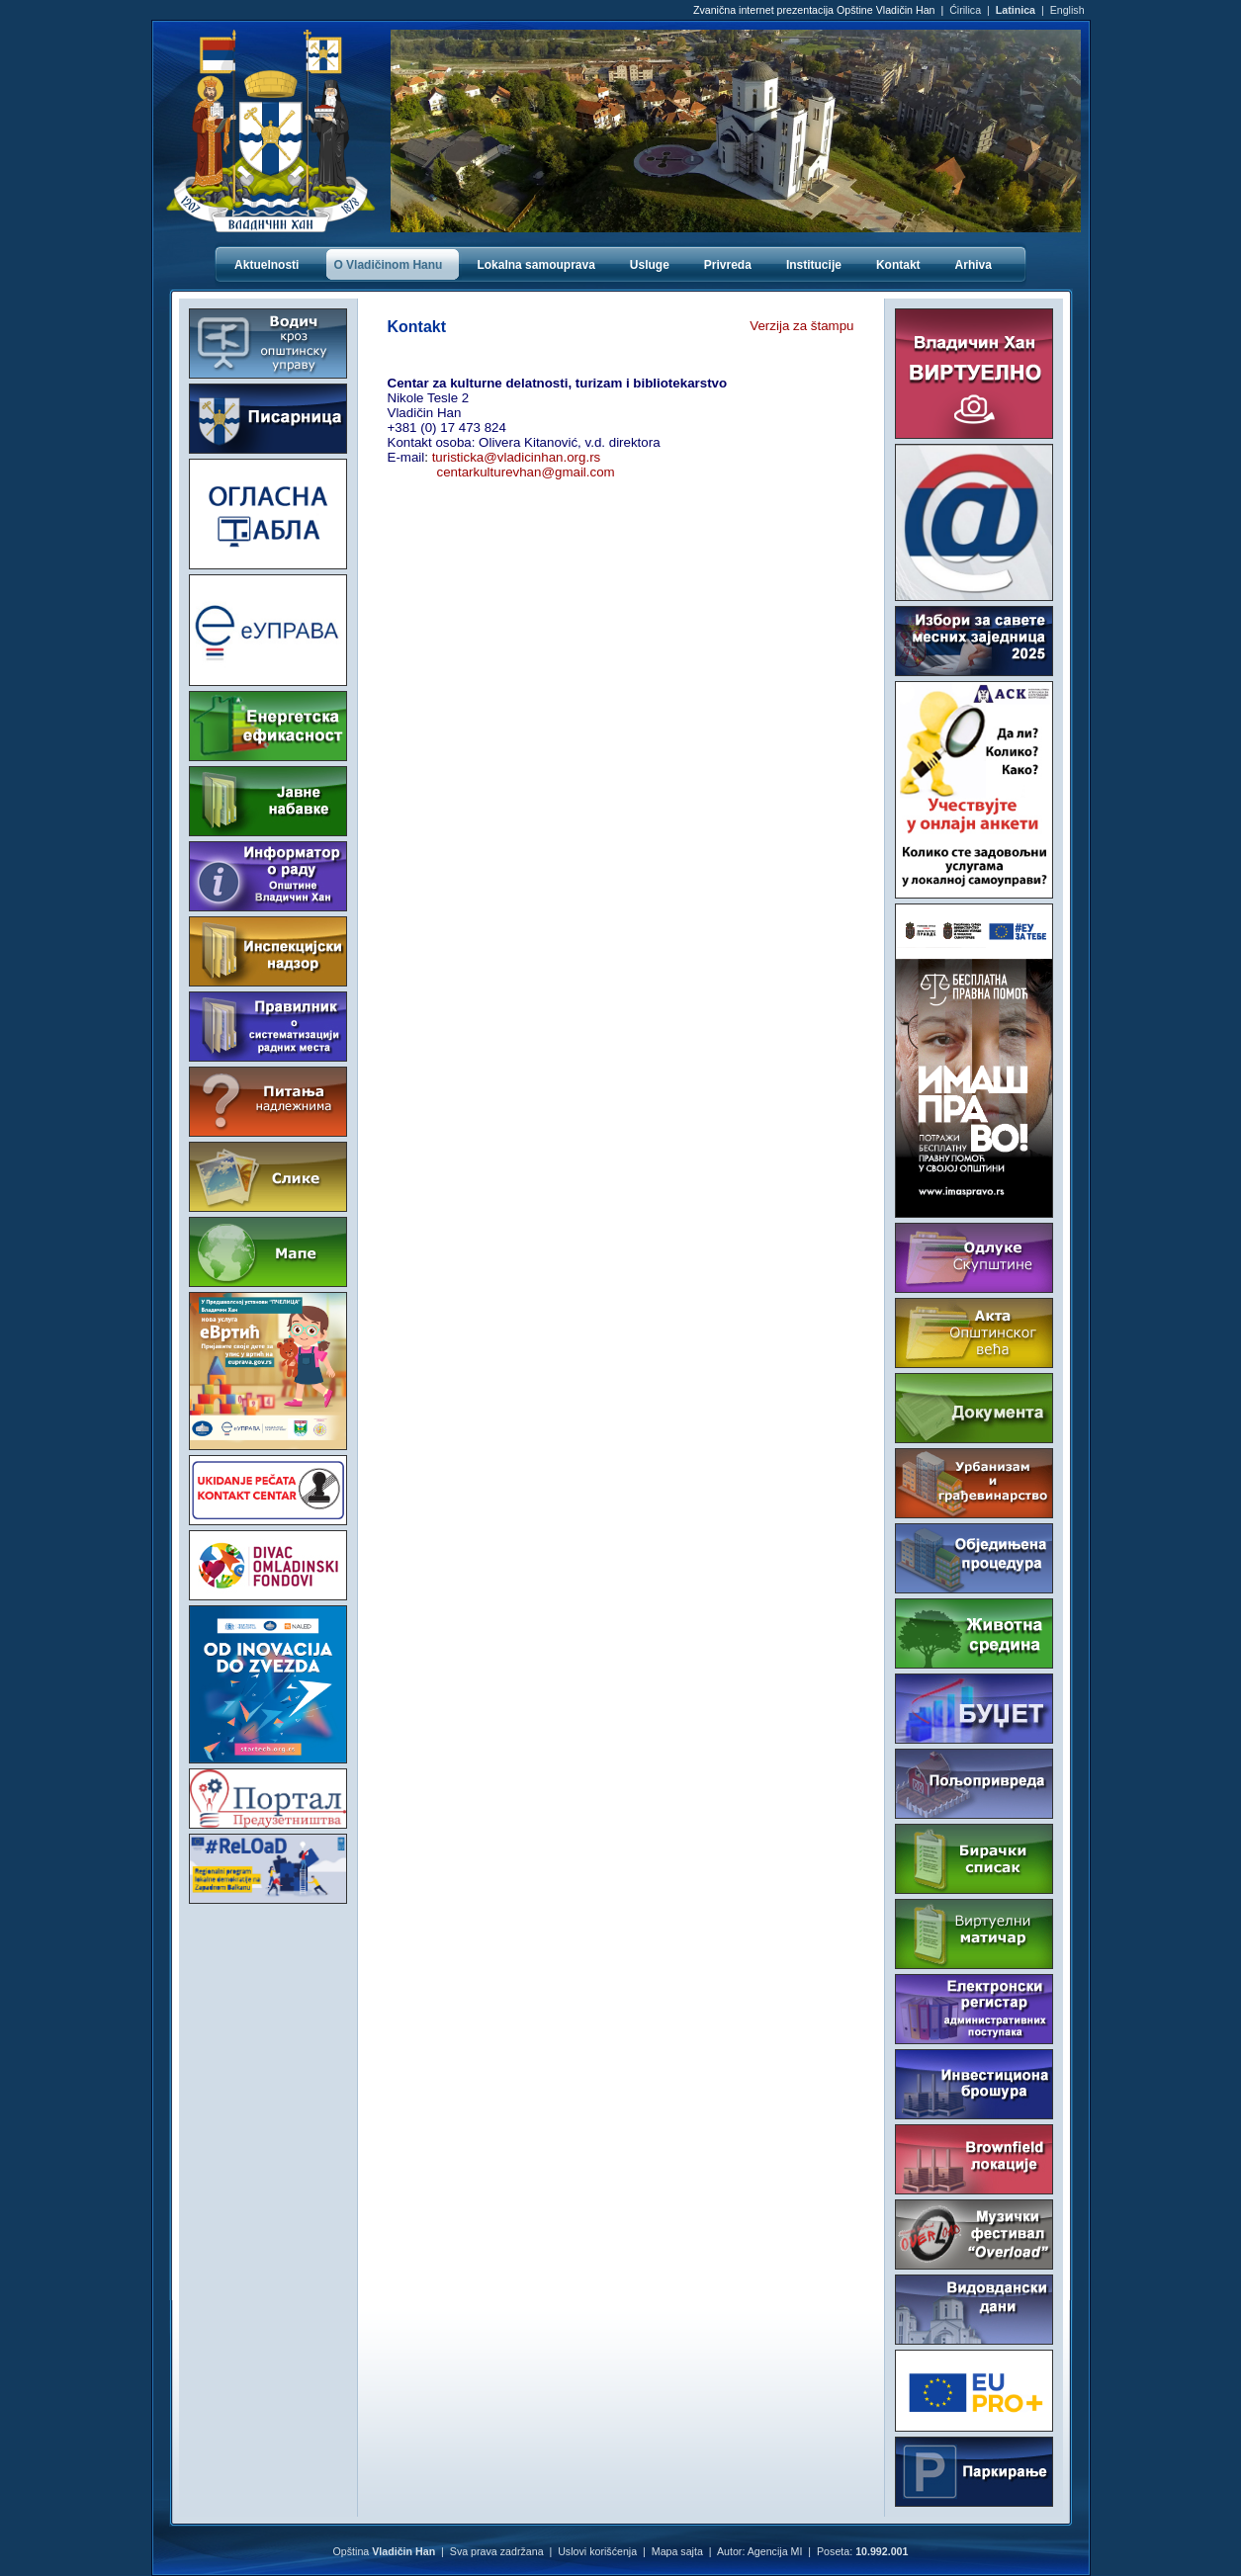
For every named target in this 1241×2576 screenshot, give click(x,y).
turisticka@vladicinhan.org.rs (516, 457)
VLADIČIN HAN (268, 1988)
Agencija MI (775, 2551)
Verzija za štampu (801, 325)
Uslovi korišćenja (597, 2551)
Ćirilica (965, 10)
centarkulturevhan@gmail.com (526, 472)
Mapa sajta (677, 2551)
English (1067, 10)
